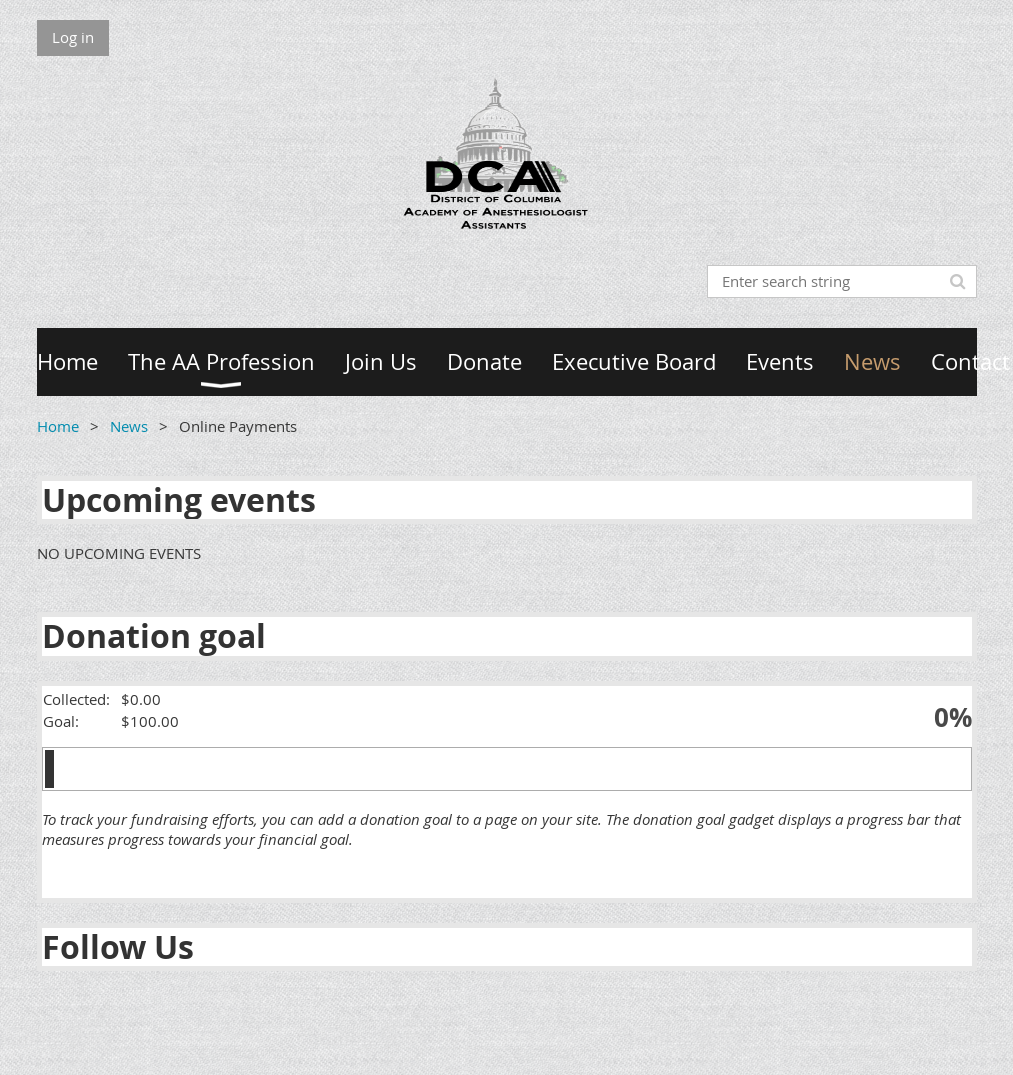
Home (58, 426)
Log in (73, 37)
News (129, 426)
